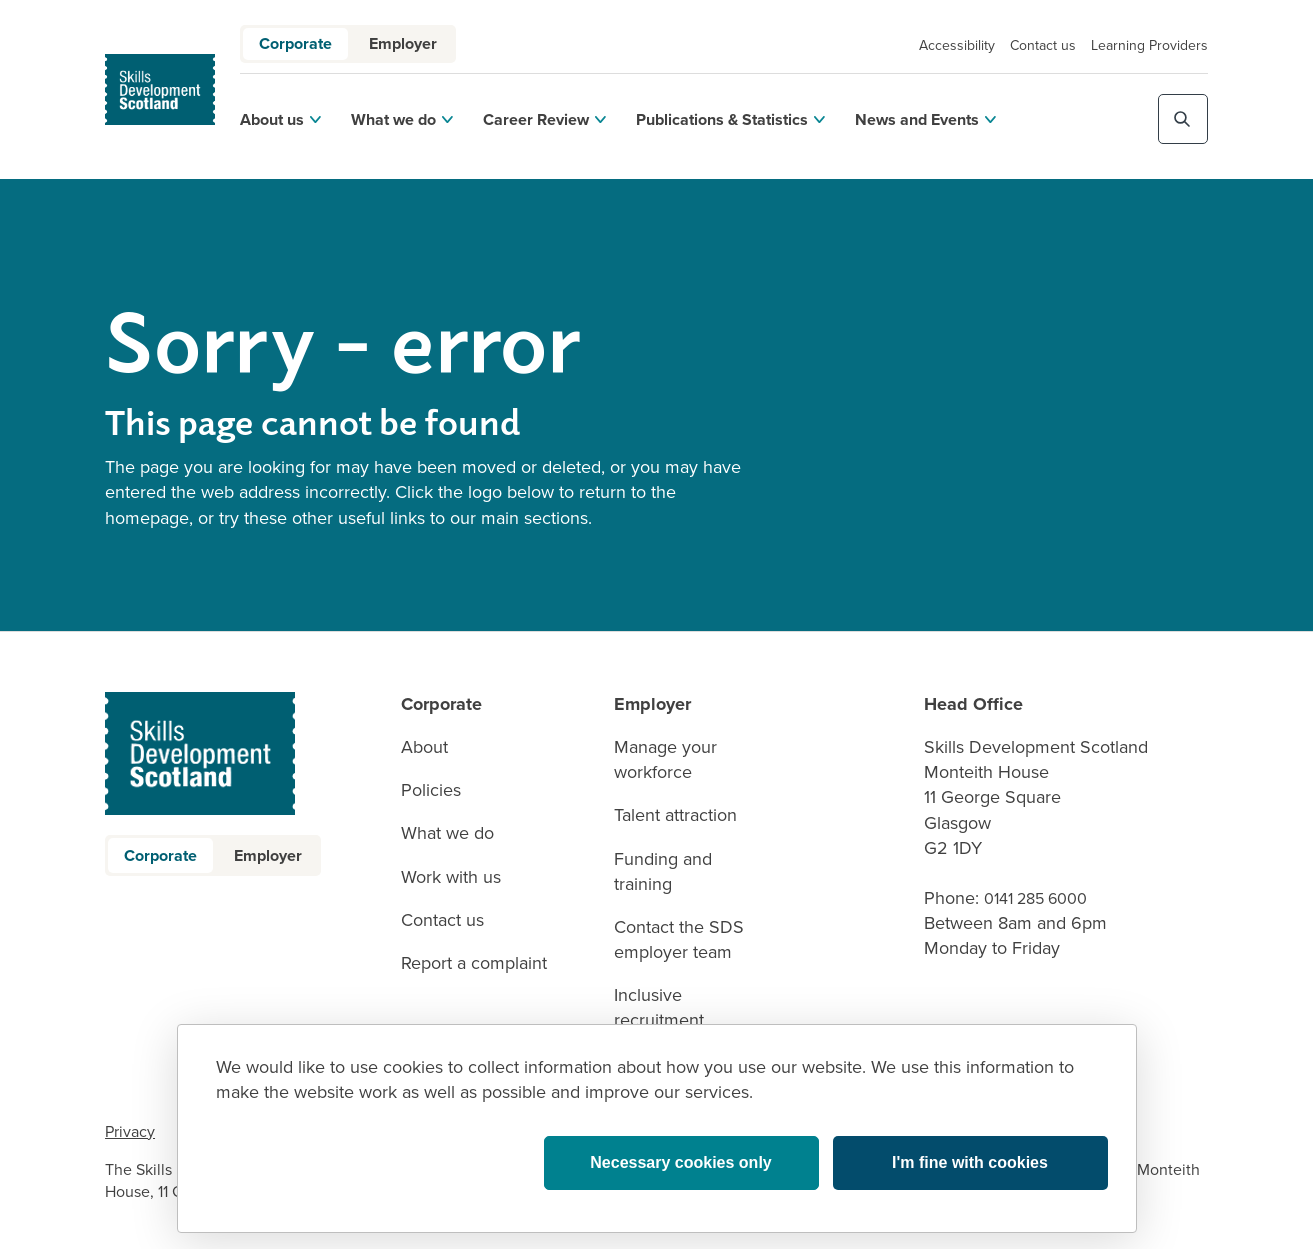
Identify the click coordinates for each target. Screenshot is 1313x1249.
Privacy (130, 1131)
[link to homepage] (160, 89)
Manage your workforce (665, 760)
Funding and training (663, 872)
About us (280, 119)
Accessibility (957, 45)
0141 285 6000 (1035, 898)
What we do (402, 119)
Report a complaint (474, 963)
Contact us (1043, 45)
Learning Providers (1149, 45)
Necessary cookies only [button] (680, 1162)
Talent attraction (675, 815)
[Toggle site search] (1183, 119)
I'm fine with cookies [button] (970, 1162)
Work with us (451, 877)
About (424, 747)
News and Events (925, 119)
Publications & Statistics (730, 119)
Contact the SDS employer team (679, 940)
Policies (431, 790)
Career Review (544, 119)
